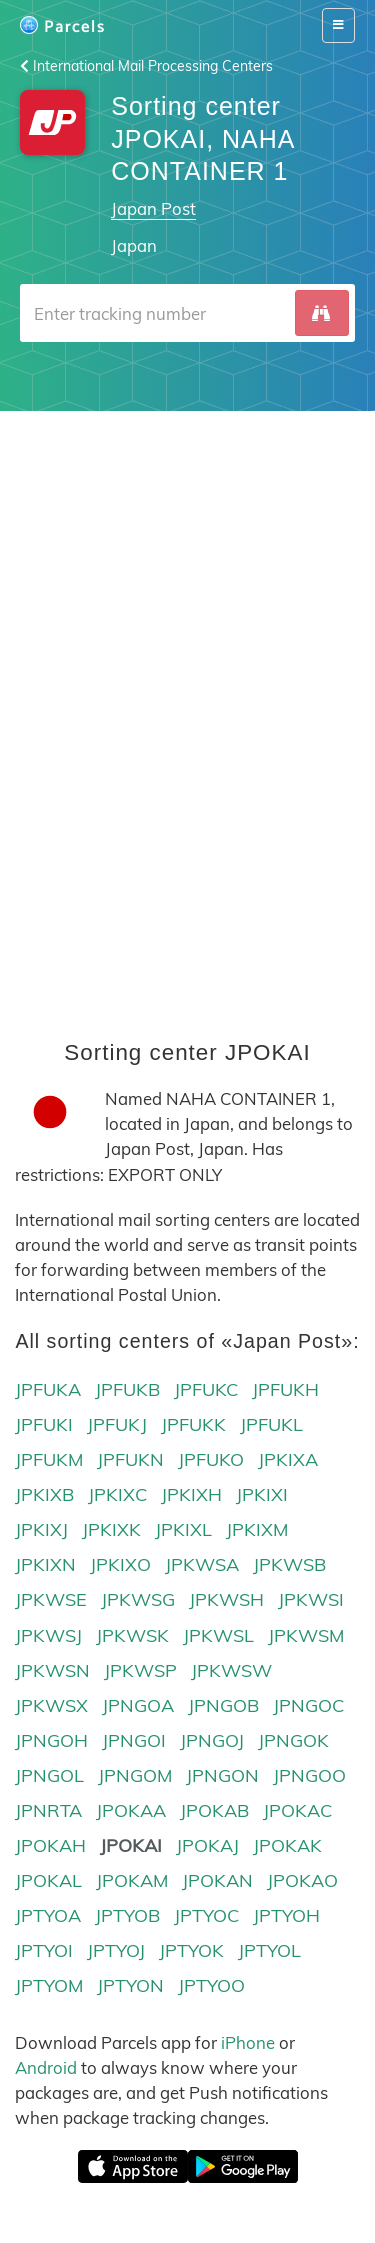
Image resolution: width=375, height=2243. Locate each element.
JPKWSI (311, 1599)
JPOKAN (217, 1880)
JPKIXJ (41, 1529)
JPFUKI (44, 1424)
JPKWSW (231, 1670)
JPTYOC (206, 1915)
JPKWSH (226, 1599)
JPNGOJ (212, 1740)
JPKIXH (191, 1494)
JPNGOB (223, 1705)
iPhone (248, 2042)
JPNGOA (138, 1705)
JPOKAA (131, 1810)
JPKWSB (289, 1564)
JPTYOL (269, 1950)
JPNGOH (51, 1740)
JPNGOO (309, 1775)
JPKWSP (140, 1670)
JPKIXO (120, 1564)
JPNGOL (49, 1775)
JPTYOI (44, 1950)
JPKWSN (52, 1670)
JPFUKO (211, 1459)
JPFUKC (206, 1389)
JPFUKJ (117, 1424)
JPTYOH (286, 1915)
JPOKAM (132, 1880)
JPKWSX (51, 1705)
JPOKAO (302, 1880)
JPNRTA (48, 1810)
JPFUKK (193, 1424)
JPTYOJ (116, 1950)
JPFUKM (49, 1459)
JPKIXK (111, 1529)
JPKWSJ (48, 1635)
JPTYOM (49, 1985)
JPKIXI (262, 1494)
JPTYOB (127, 1915)
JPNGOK (293, 1740)
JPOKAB (214, 1810)
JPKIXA (288, 1459)
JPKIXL (183, 1529)
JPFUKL (271, 1424)
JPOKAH (50, 1845)
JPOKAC (297, 1810)
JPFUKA (48, 1389)
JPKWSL (218, 1635)
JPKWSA (202, 1564)
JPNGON (222, 1775)
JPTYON (130, 1985)
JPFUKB (127, 1389)
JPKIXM (257, 1529)
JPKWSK (132, 1635)
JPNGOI (134, 1740)
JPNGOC (308, 1705)
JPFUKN (130, 1459)
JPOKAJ (207, 1845)
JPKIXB (44, 1494)
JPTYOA (48, 1915)
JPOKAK (287, 1845)
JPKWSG (138, 1599)
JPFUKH (285, 1389)
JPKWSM (306, 1635)
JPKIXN (45, 1564)
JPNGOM (135, 1775)
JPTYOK (191, 1950)
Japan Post (153, 208)
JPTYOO (211, 1985)
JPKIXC (117, 1494)
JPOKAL (48, 1880)
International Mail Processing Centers (146, 66)
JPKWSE (51, 1599)
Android (46, 2067)
